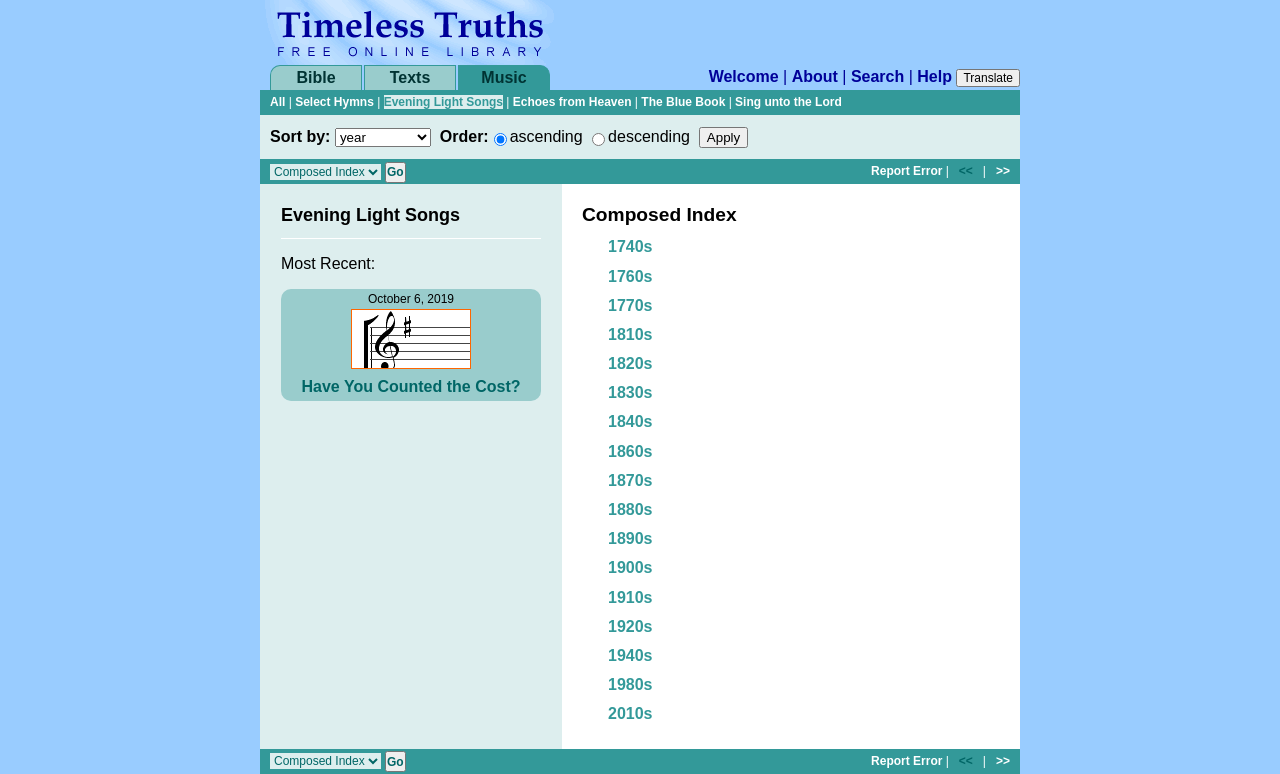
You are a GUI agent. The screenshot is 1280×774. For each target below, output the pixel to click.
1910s (630, 597)
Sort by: (300, 136)
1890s (630, 538)
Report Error (906, 171)
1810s (630, 334)
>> (1003, 171)
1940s (630, 655)
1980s (630, 684)
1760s (630, 276)
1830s (630, 392)
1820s (630, 363)
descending (649, 136)
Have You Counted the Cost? (411, 386)
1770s (630, 305)
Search (877, 76)
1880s (630, 509)
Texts (410, 77)
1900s (630, 567)
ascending (546, 136)
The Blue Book (683, 102)
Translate (988, 78)
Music (503, 77)
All (277, 102)
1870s (630, 480)
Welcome (744, 76)
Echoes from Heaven (572, 102)
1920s (630, 626)
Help (934, 76)
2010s (630, 713)
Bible (315, 77)
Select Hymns (334, 102)
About (815, 76)
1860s (630, 451)
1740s (630, 246)
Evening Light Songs (443, 102)
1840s (630, 421)
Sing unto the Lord (788, 102)
